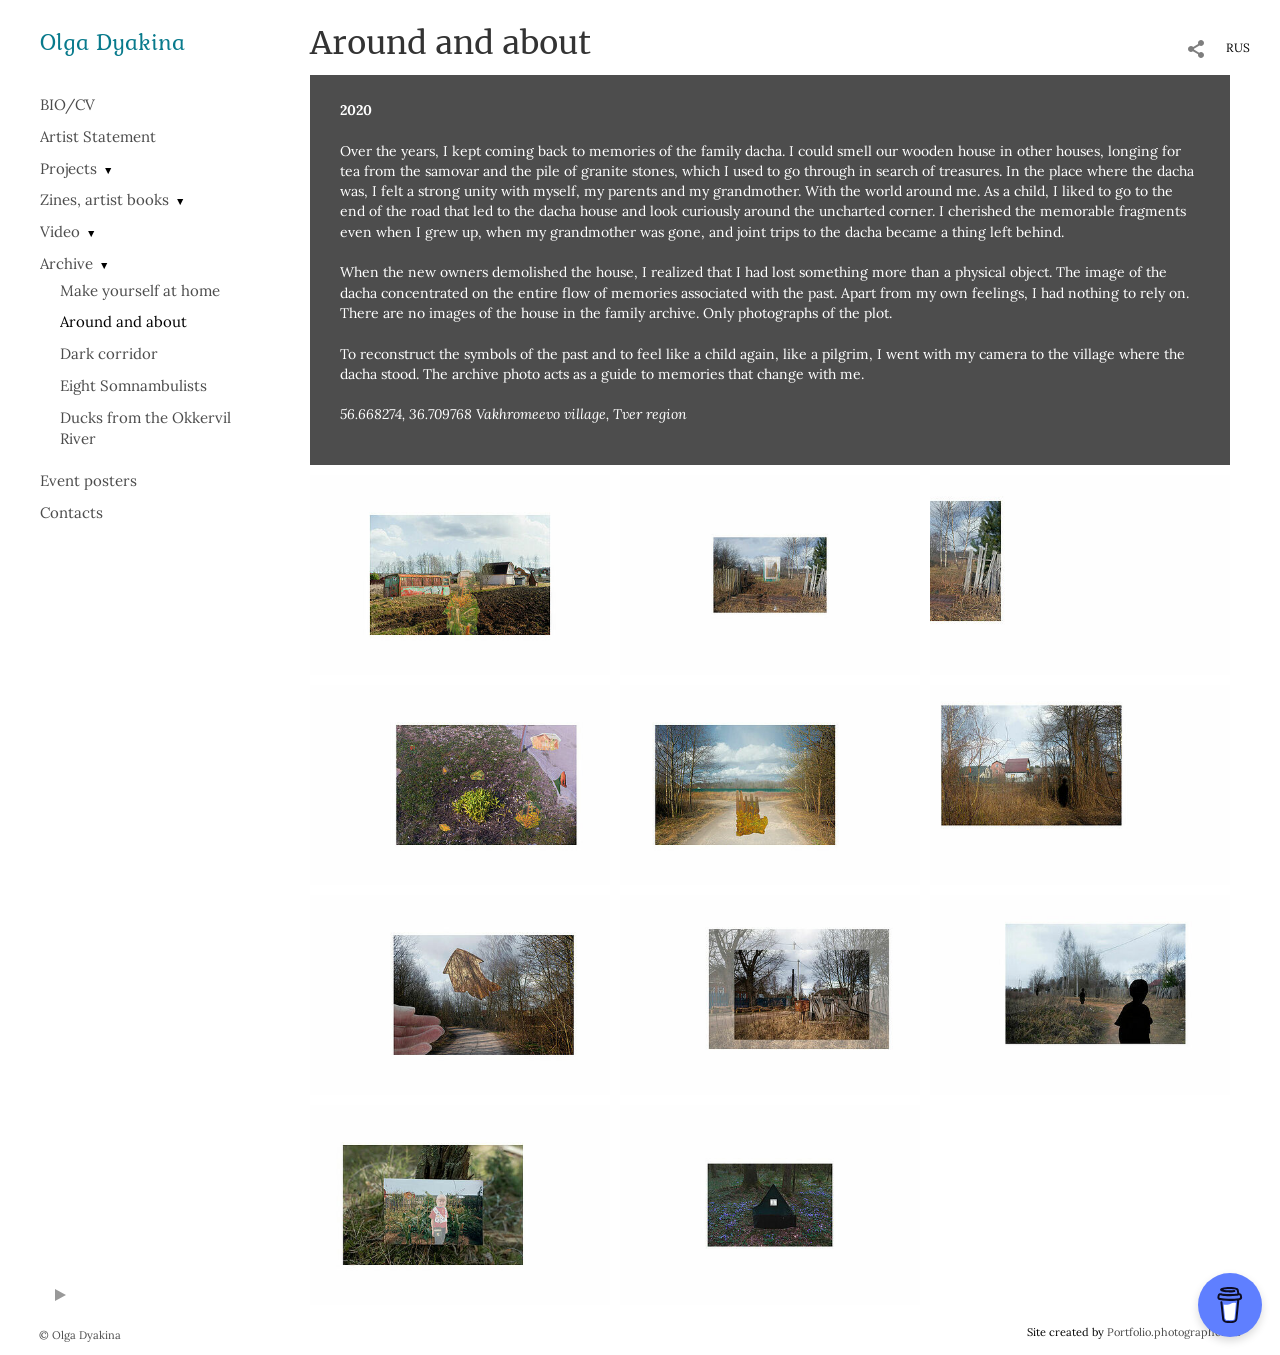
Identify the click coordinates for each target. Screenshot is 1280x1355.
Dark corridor (109, 353)
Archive (66, 263)
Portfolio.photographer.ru (1174, 1332)
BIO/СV (67, 104)
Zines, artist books (104, 199)
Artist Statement (98, 136)
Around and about (123, 321)
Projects (68, 168)
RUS (1238, 47)
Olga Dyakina (112, 41)
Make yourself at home (140, 290)
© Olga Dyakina (80, 1335)
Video (60, 231)
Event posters (88, 480)
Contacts (71, 512)
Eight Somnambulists (133, 385)
